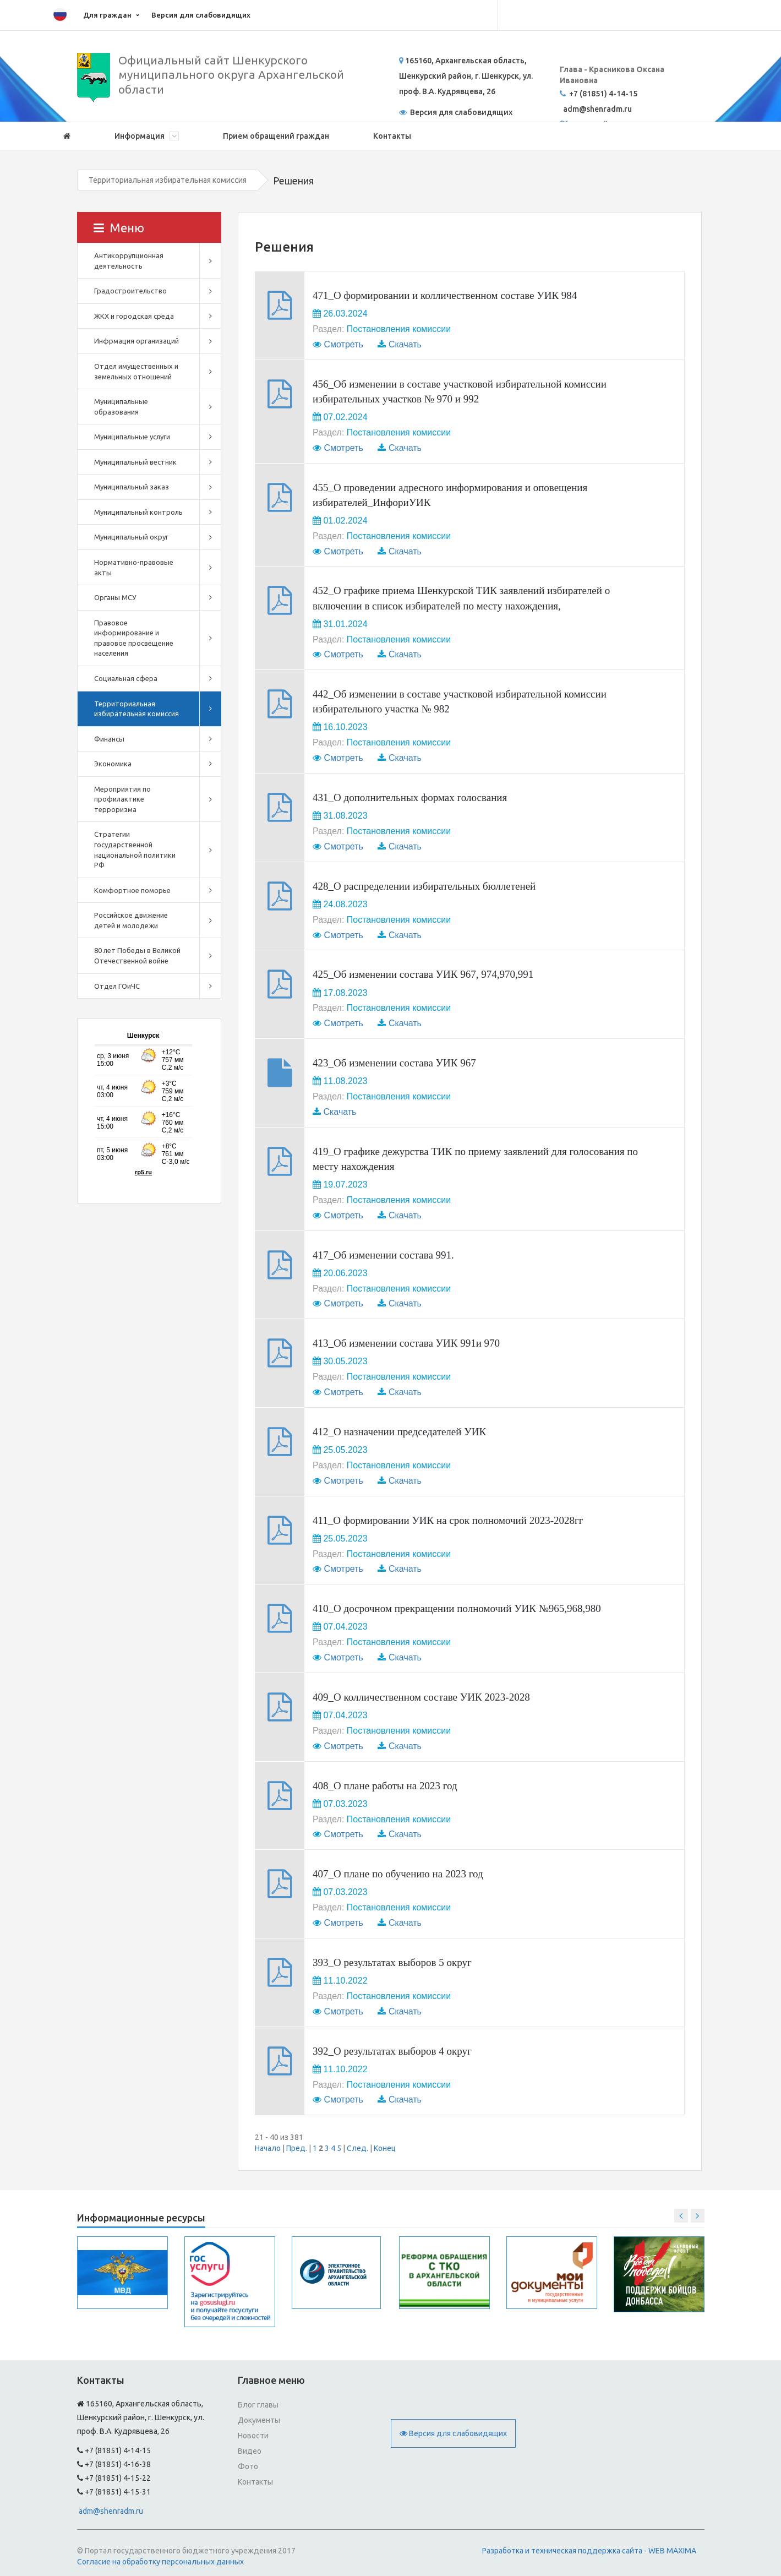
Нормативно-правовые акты (133, 567)
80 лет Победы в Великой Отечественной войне (137, 955)
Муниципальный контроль (138, 512)
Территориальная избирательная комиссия (168, 180)
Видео (249, 2451)
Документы (259, 2420)
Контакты (392, 136)
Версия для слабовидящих (200, 15)
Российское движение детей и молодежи (131, 920)
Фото (248, 2466)
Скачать (405, 344)
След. (357, 2148)
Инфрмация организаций (136, 341)
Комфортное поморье (132, 890)
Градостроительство (130, 291)
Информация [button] (146, 136)
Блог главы (258, 2404)
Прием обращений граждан (276, 136)
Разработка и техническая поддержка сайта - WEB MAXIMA (589, 2550)
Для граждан (107, 15)
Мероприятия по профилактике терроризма (122, 799)
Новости (253, 2435)
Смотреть (343, 344)
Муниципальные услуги (132, 436)
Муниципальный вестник (135, 462)
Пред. (296, 2148)
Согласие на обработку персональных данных (160, 2561)
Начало (268, 2148)
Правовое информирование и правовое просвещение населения (133, 638)
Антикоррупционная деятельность (128, 261)
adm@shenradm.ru (111, 2511)
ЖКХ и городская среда (134, 316)
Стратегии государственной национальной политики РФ (135, 849)
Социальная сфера (125, 678)
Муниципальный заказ (131, 487)
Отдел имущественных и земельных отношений (136, 371)
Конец (385, 2148)
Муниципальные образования (121, 406)
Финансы (109, 739)
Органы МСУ (115, 597)
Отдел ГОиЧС (117, 986)
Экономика (113, 763)
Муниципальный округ (131, 537)
